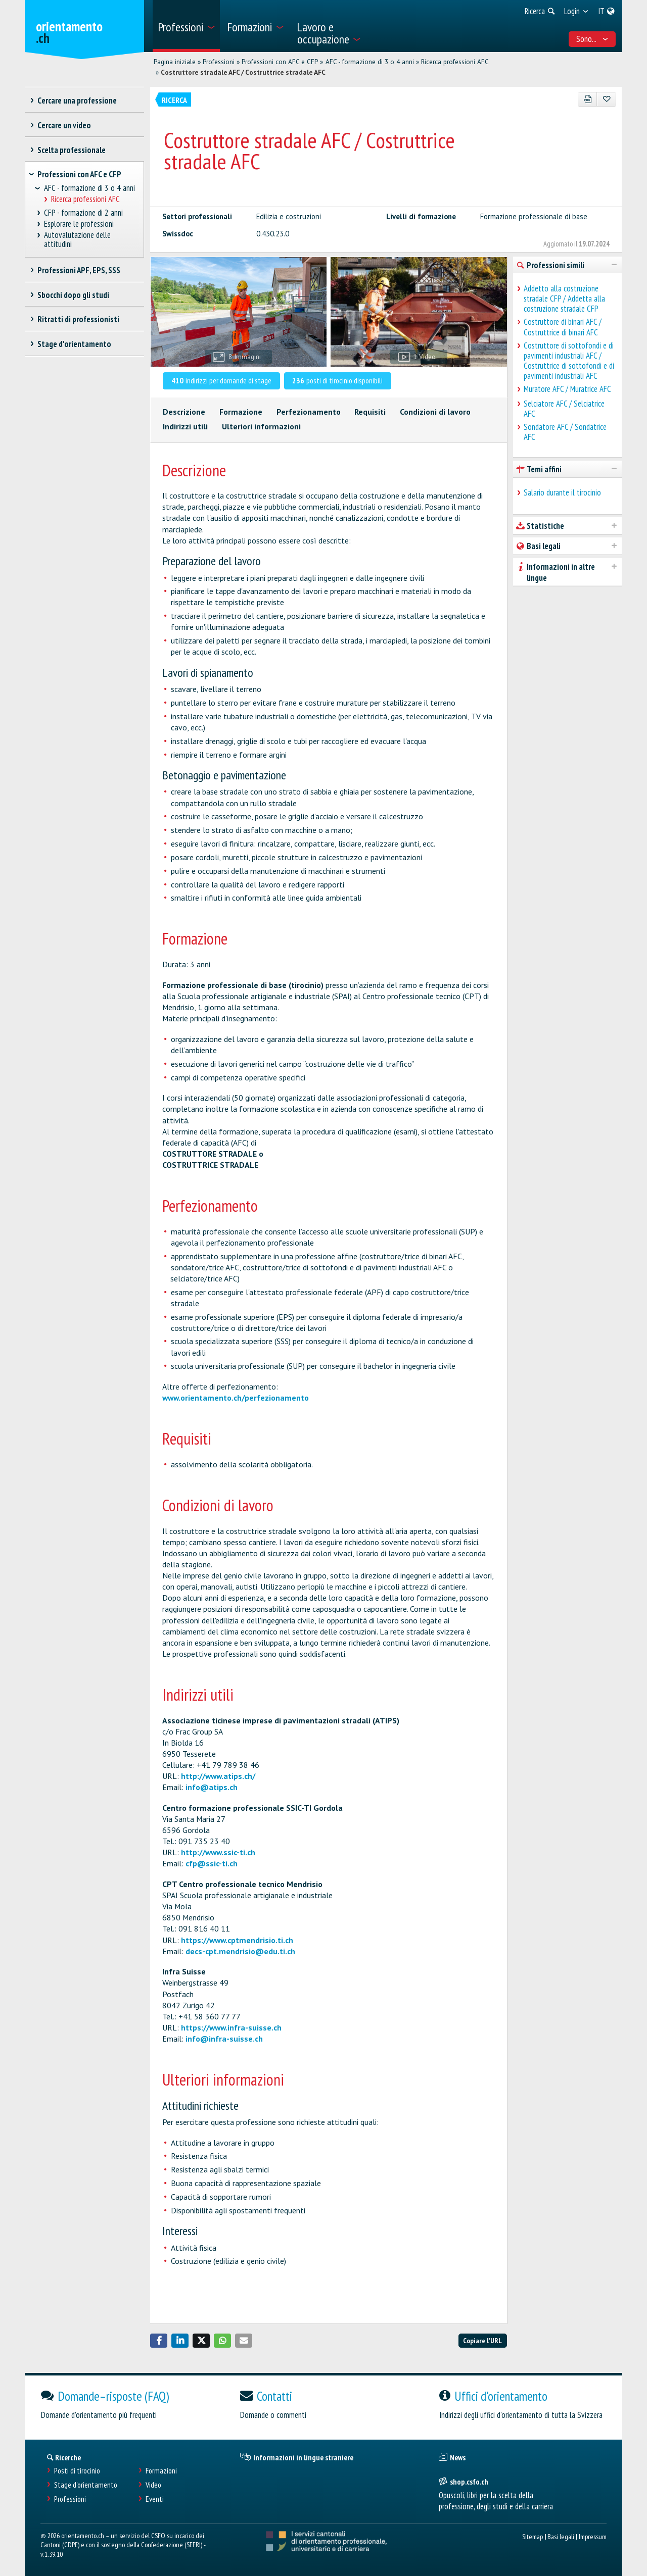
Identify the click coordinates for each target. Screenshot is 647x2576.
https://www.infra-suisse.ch (231, 2027)
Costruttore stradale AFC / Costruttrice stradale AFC (243, 72)
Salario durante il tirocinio (562, 492)
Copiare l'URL (482, 2340)
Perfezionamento (308, 412)
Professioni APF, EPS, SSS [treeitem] (78, 270)
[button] (158, 2341)
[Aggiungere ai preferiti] (606, 99)
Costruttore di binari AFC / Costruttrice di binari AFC (563, 327)
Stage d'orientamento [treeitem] (74, 344)
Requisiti (370, 412)
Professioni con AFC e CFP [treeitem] (79, 174)
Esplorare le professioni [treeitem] (79, 224)
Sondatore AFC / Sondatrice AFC (565, 432)
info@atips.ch (212, 1787)
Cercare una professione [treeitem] (77, 100)
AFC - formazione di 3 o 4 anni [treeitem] (89, 188)
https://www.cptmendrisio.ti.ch (237, 1940)
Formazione (240, 412)
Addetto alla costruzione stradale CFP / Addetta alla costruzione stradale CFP (564, 298)
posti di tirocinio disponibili (337, 380)
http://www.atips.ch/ (218, 1776)
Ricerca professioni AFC (455, 61)
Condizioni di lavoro (435, 412)
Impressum (593, 2536)
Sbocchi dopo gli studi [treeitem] (73, 295)
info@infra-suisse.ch (224, 2039)
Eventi (155, 2499)
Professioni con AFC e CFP (280, 61)
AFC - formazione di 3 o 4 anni (370, 61)
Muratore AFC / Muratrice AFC (567, 389)
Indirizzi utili (185, 426)
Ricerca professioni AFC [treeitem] (85, 199)
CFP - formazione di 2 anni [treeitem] (83, 213)
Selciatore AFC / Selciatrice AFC (564, 409)
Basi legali (560, 2536)
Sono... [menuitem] (592, 38)
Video (153, 2485)
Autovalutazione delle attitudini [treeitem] (77, 240)
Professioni (219, 61)
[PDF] (587, 99)
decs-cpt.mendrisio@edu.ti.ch (240, 1951)
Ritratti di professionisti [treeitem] (78, 319)
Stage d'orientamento (85, 2485)
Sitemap (532, 2536)
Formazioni (161, 2470)
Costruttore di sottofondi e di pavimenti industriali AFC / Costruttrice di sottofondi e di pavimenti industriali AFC (569, 360)
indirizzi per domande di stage (221, 380)
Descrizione (184, 412)
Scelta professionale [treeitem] (71, 150)
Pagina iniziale (175, 61)
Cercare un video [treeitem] (64, 125)
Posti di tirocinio (77, 2470)
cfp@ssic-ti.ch (212, 1863)
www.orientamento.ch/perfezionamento (235, 1398)
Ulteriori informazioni (261, 426)
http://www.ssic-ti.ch (218, 1852)
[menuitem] (186, 26)
